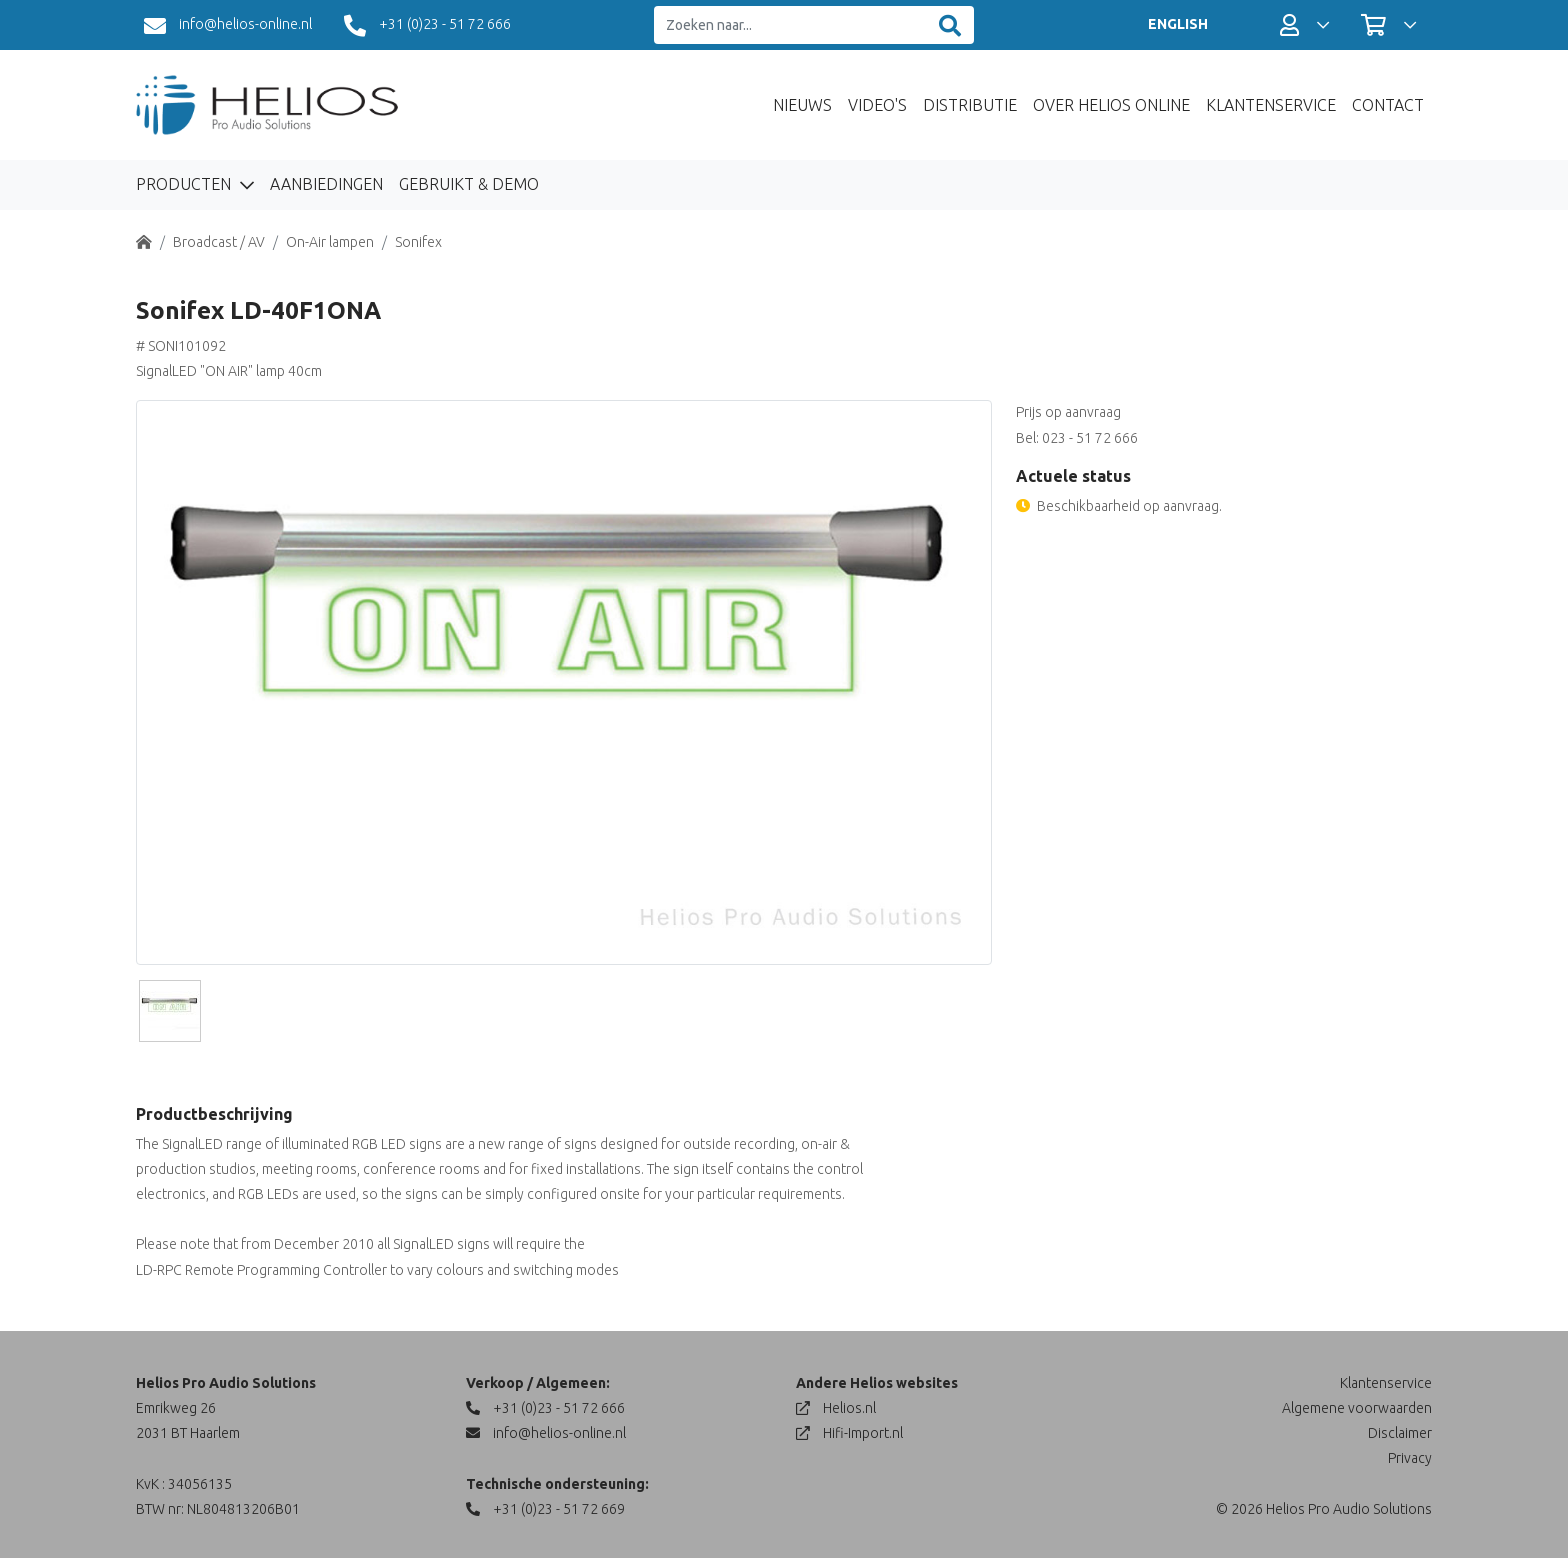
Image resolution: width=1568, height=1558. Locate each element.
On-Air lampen (330, 242)
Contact (1388, 105)
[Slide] (170, 1011)
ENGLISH (1178, 24)
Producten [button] (185, 184)
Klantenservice (1271, 105)
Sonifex (418, 242)
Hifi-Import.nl (849, 1433)
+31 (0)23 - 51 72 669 (545, 1509)
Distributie (970, 105)
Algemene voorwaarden (1357, 1408)
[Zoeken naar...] (790, 25)
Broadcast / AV (219, 242)
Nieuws (802, 105)
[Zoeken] (950, 25)
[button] (1304, 25)
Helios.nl (836, 1408)
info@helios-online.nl (228, 26)
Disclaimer (1400, 1433)
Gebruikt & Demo (469, 184)
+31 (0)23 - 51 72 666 (427, 26)
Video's (877, 105)
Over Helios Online (1111, 105)
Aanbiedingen (326, 184)
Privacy (1410, 1458)
